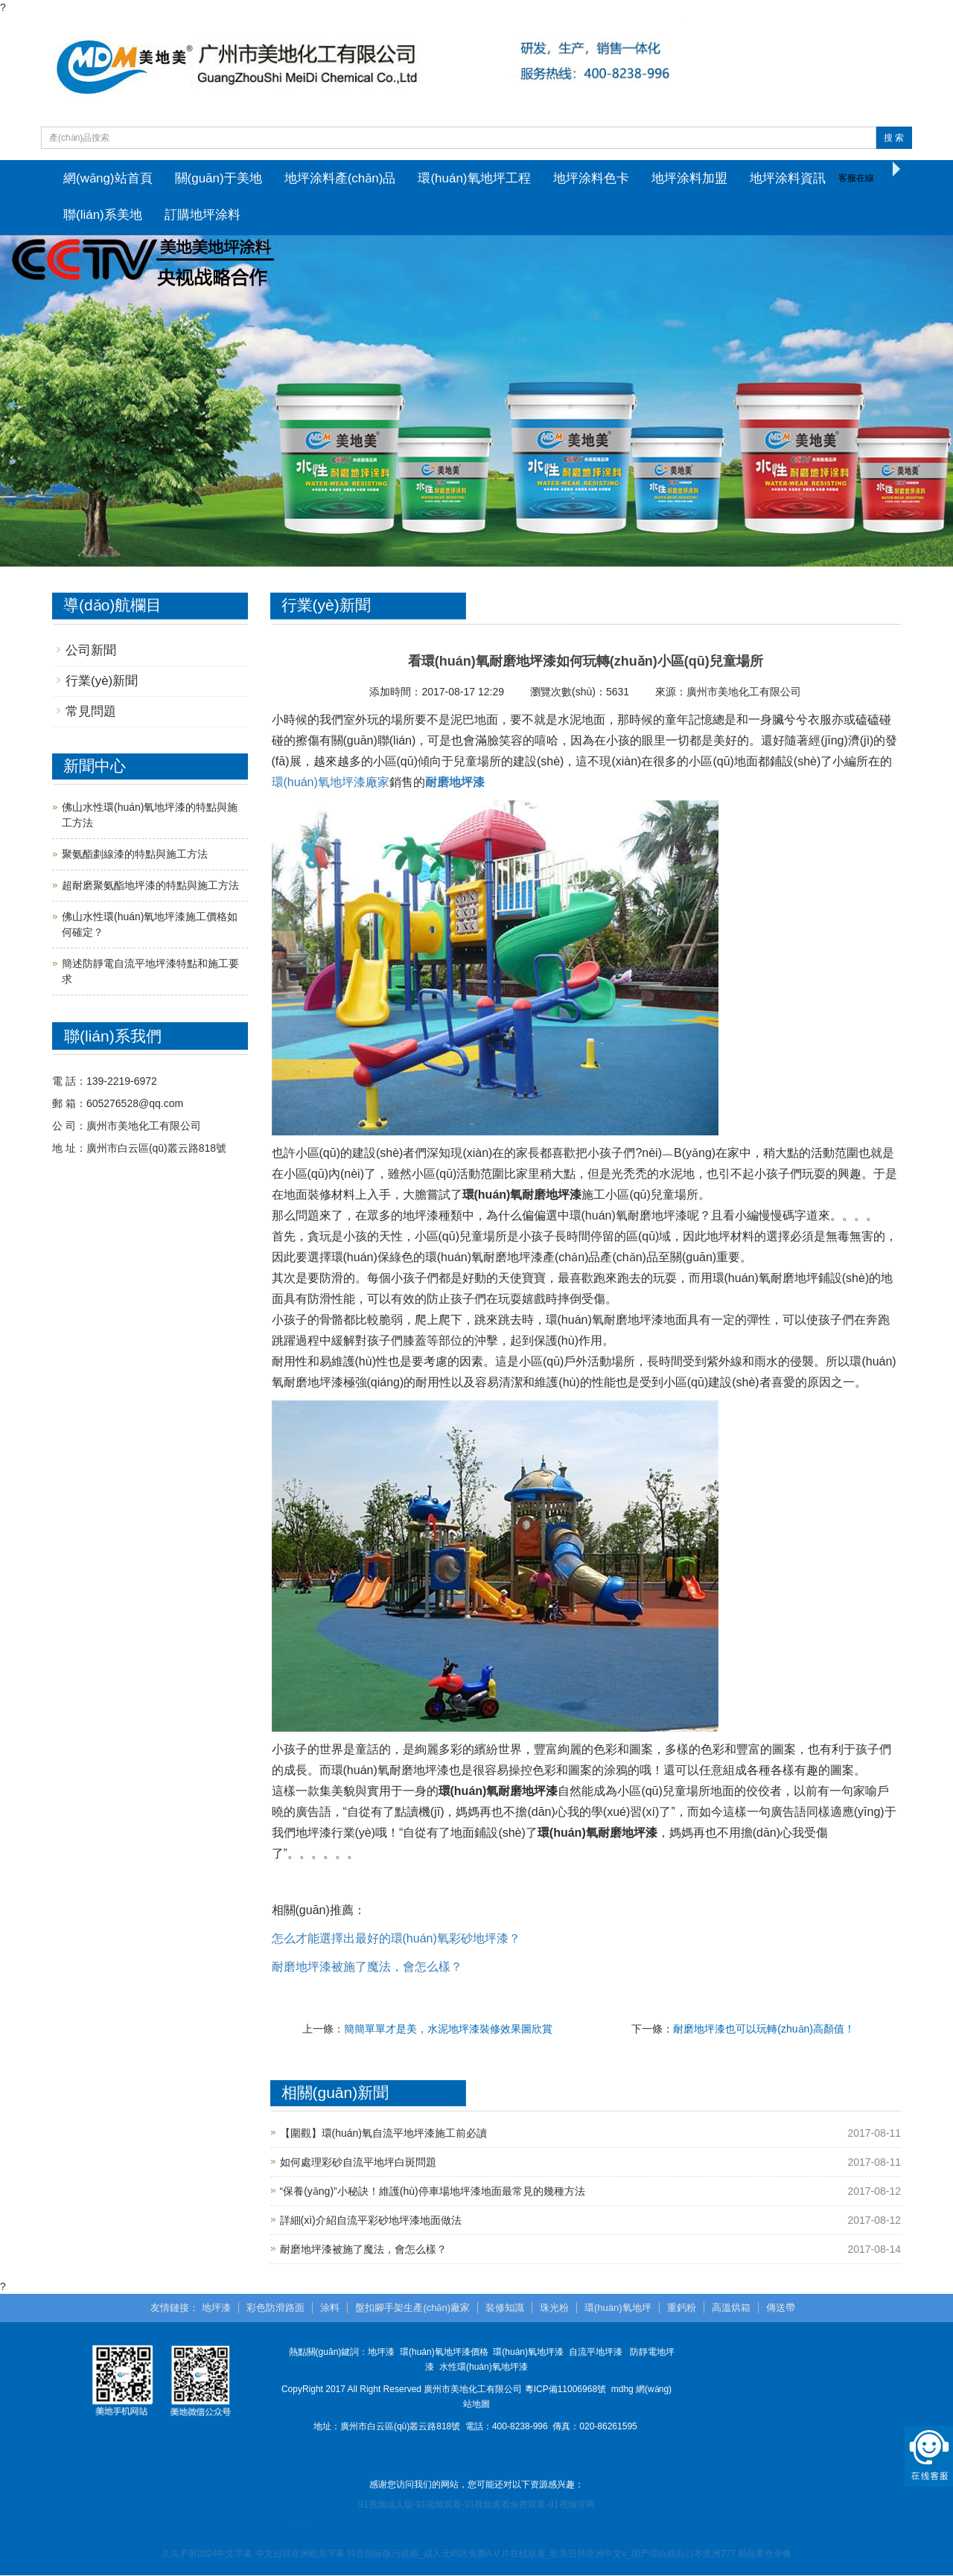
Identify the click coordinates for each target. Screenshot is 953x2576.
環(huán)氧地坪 (617, 2308)
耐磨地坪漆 (455, 783)
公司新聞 (91, 651)
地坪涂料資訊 (788, 178)
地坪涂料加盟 (689, 178)
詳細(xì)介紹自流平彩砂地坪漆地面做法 (371, 2221)
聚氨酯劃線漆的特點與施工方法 (135, 855)
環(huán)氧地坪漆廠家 (330, 783)
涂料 (330, 2308)
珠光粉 (554, 2308)
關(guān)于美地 (218, 178)
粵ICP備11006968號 (565, 2390)
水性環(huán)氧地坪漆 (483, 2368)
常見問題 (91, 713)
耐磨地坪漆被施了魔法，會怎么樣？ (363, 2250)
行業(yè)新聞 (102, 682)
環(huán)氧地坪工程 (474, 178)
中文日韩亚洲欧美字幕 (300, 2554)
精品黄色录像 (764, 2554)
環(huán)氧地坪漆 (528, 2353)
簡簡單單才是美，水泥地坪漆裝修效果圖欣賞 (448, 2029)
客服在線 (856, 178)
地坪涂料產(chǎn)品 (340, 178)
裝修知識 (504, 2308)
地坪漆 (216, 2308)
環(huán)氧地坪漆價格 (444, 2353)
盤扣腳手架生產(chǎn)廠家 (412, 2308)
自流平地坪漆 (595, 2353)
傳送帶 (780, 2308)
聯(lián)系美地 (102, 215)
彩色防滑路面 (275, 2308)
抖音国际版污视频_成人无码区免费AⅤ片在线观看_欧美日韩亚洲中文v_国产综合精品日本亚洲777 (541, 2554)
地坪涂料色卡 (591, 178)
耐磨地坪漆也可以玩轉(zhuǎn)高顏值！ (764, 2029)
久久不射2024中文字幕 (207, 2554)
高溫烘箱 (731, 2308)
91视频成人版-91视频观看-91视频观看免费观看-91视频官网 (476, 2506)
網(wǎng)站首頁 (108, 178)
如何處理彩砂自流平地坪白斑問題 (358, 2163)
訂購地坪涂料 (202, 215)
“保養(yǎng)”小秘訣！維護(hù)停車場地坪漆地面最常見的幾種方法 (432, 2192)
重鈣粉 (681, 2308)
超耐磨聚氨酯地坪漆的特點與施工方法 (150, 887)
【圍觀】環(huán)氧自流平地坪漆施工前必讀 (383, 2134)
